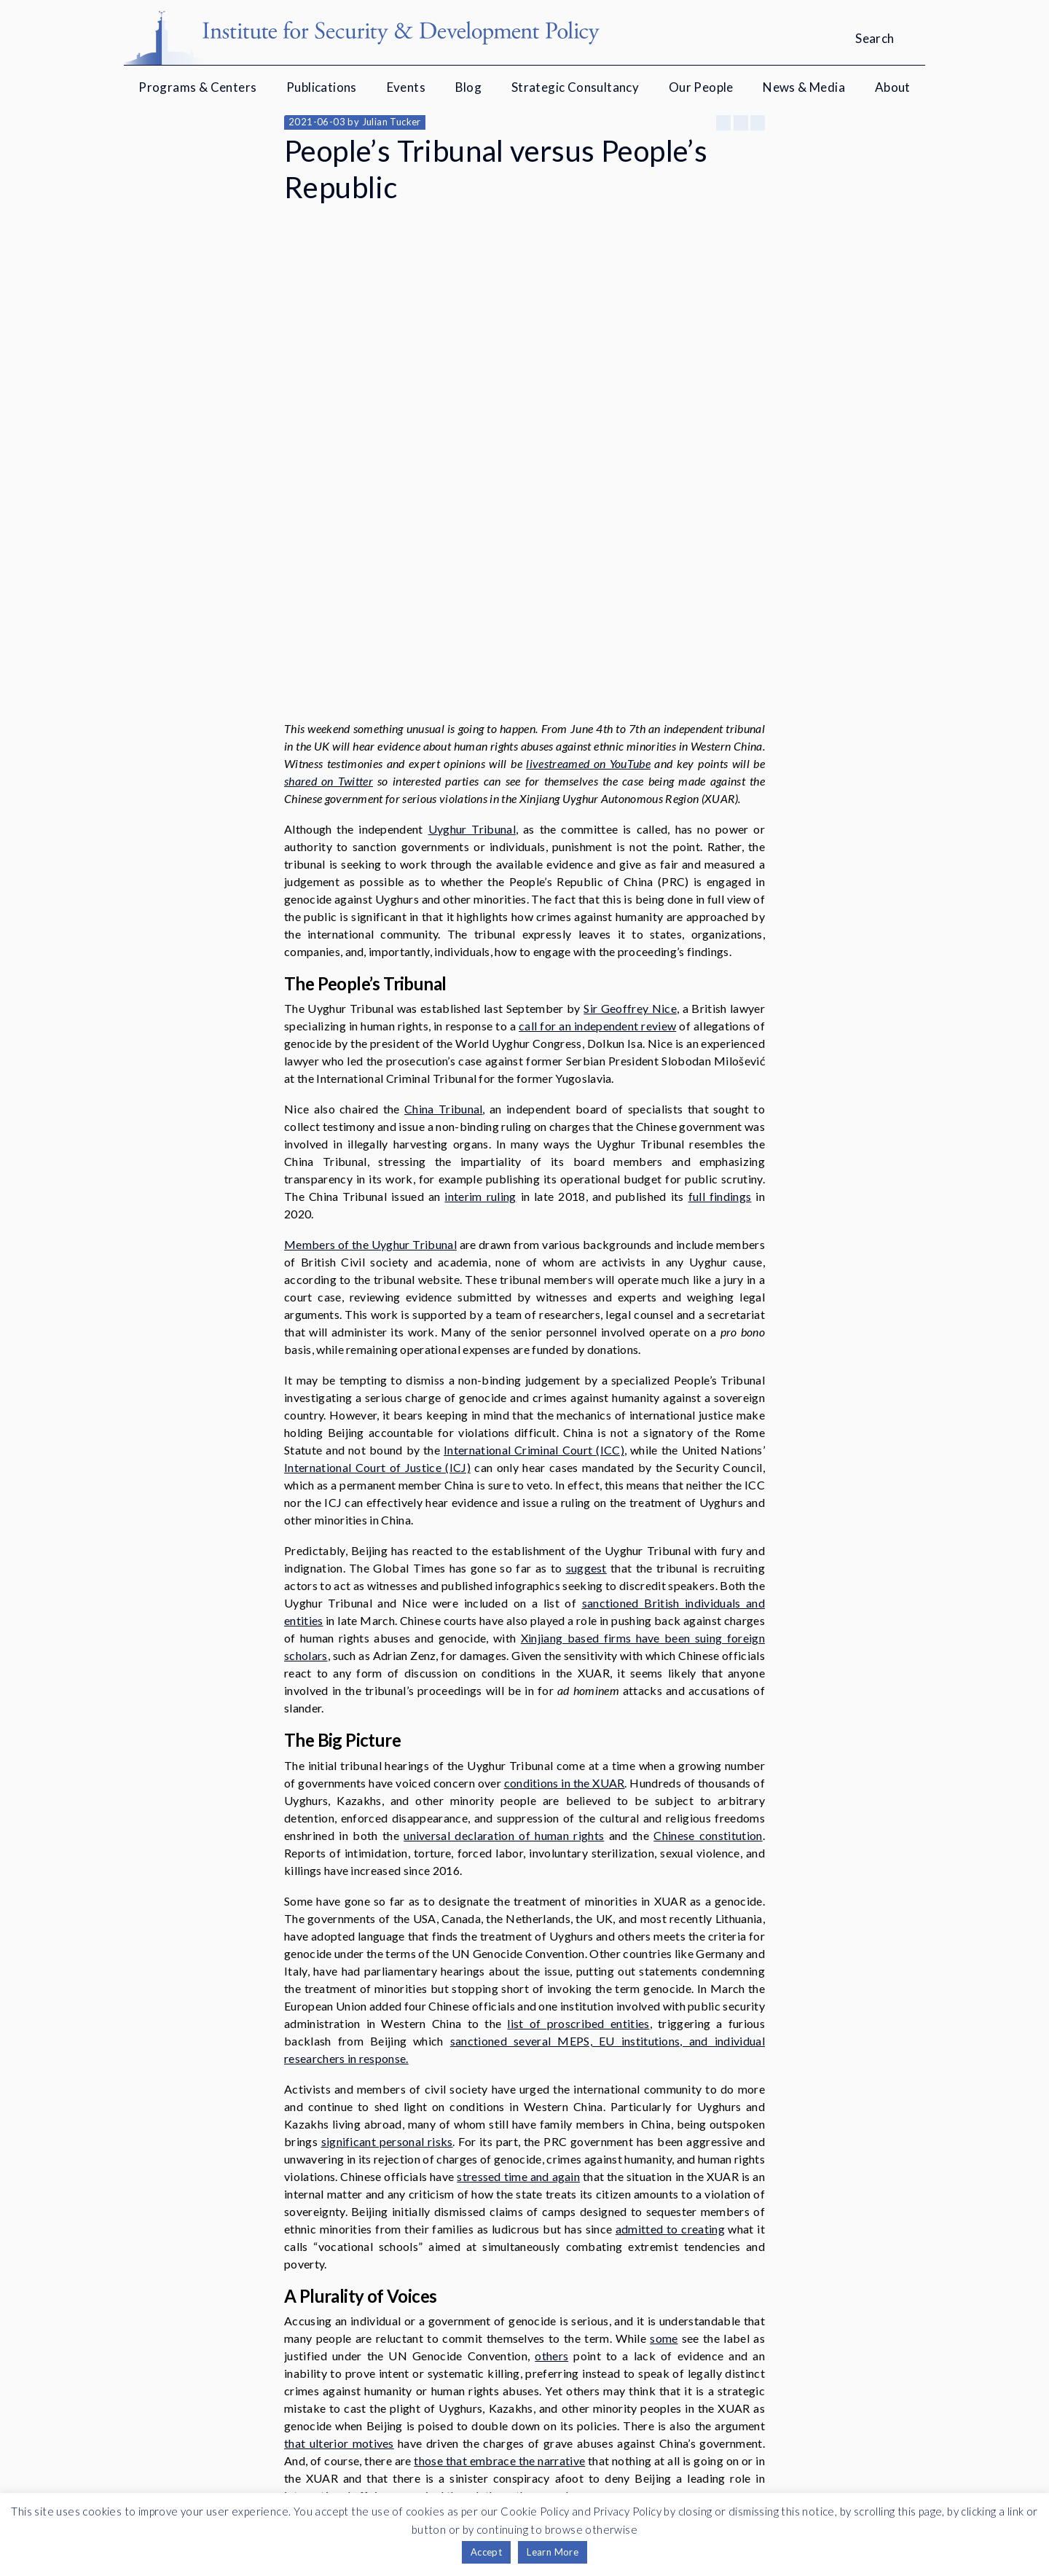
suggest (586, 1356)
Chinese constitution (707, 1624)
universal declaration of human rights (504, 1624)
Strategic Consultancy (575, 87)
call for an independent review (597, 814)
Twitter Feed (712, 2450)
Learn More (552, 2552)
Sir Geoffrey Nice (630, 797)
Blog (468, 87)
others (551, 2144)
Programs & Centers (197, 87)
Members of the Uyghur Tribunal (370, 1033)
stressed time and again (518, 1965)
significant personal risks (387, 1930)
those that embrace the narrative (499, 2249)
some (663, 2127)
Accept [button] (486, 2552)
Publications (321, 87)
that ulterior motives (339, 2232)
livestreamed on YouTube (588, 552)
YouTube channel (611, 2450)
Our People (701, 87)
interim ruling (480, 985)
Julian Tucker (391, 122)
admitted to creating (670, 2017)
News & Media (804, 87)
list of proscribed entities (578, 1812)
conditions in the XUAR (564, 1571)
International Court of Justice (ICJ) (377, 1256)
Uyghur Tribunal (472, 618)
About (893, 87)
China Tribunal (443, 897)
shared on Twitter (328, 569)
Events (406, 87)
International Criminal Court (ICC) (534, 1238)
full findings (720, 985)
